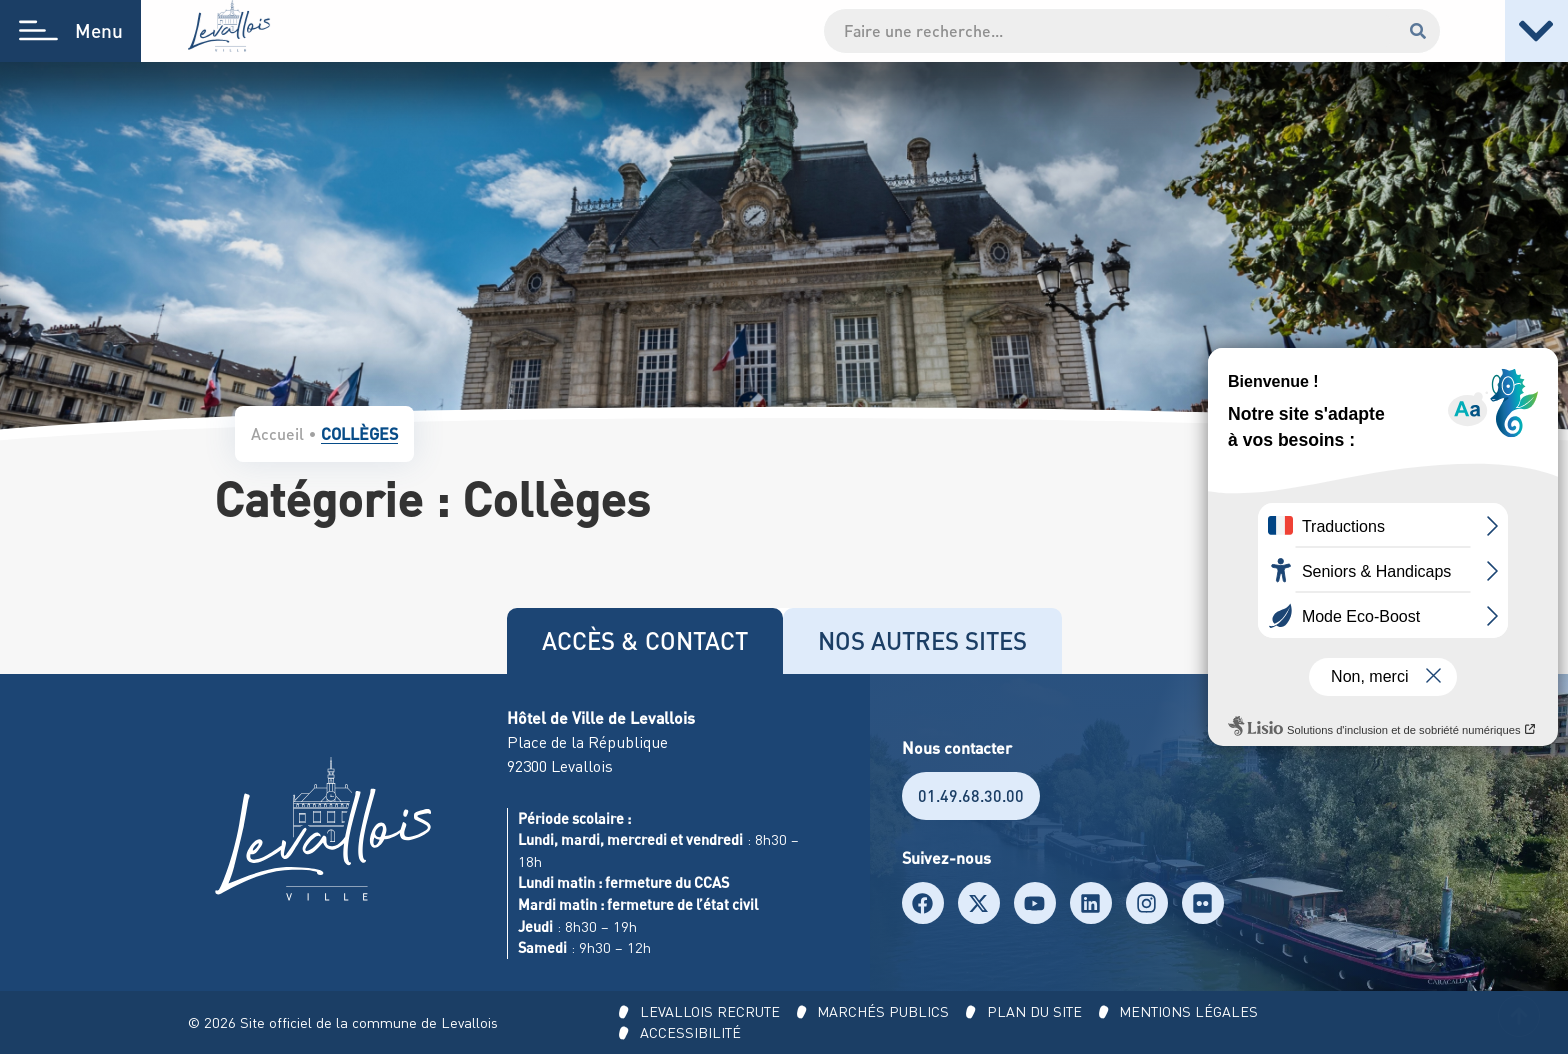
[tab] (645, 641)
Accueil (277, 433)
